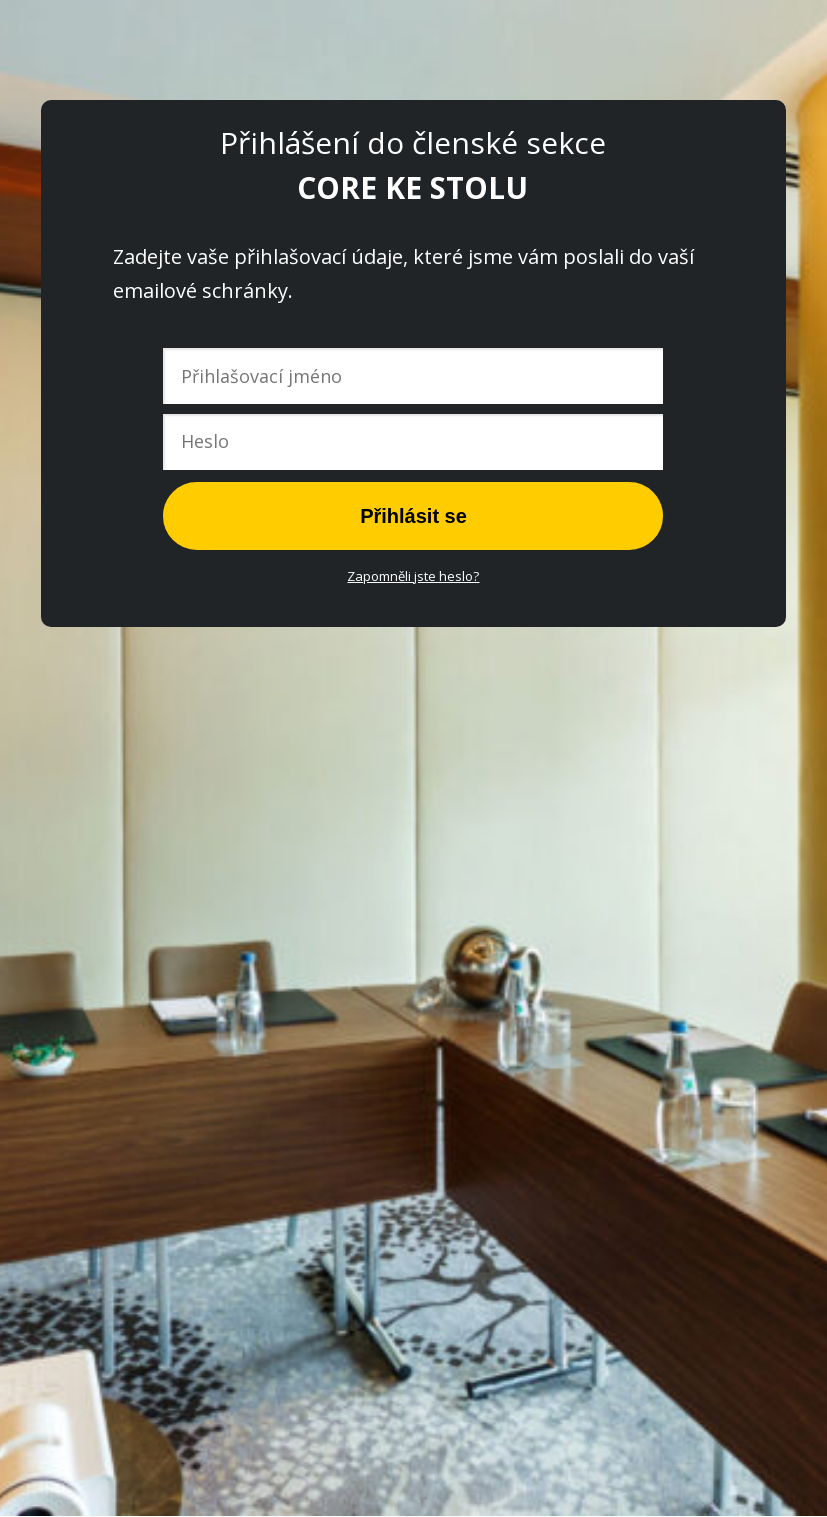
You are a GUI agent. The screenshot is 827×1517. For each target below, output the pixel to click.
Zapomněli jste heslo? (413, 576)
